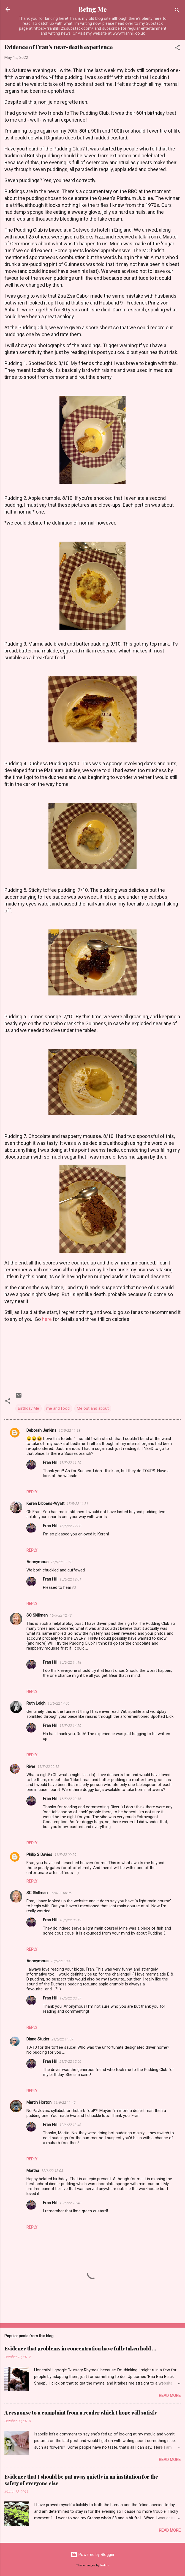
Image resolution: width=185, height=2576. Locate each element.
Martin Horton (38, 2102)
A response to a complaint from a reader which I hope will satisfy (80, 2412)
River (30, 1766)
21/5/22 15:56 (70, 2061)
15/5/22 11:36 (77, 1504)
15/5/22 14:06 (58, 1703)
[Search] (177, 11)
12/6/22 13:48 (70, 2125)
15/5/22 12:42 (61, 1615)
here (47, 1319)
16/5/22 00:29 (65, 1855)
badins (104, 2565)
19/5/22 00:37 (70, 1998)
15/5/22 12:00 (70, 1526)
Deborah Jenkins (41, 1430)
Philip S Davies (39, 1854)
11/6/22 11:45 (64, 2102)
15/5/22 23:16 (70, 1799)
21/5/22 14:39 (62, 2039)
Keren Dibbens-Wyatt (45, 1503)
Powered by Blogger (93, 2554)
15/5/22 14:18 (70, 1662)
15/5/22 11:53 (61, 1562)
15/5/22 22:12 (48, 1767)
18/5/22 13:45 (61, 1961)
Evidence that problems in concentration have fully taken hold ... (80, 2348)
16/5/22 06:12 (70, 1920)
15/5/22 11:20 (70, 1463)
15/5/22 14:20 (70, 1726)
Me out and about (93, 1408)
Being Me (92, 9)
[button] (177, 48)
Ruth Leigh (35, 1703)
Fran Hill (50, 1462)
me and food (58, 1408)
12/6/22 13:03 (52, 2171)
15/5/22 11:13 (69, 1430)
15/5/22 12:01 (70, 1579)
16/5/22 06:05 (61, 1893)
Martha (32, 2170)
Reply (31, 1492)
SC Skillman (37, 1615)
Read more (170, 2395)
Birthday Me (28, 1408)
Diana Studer (37, 2039)
